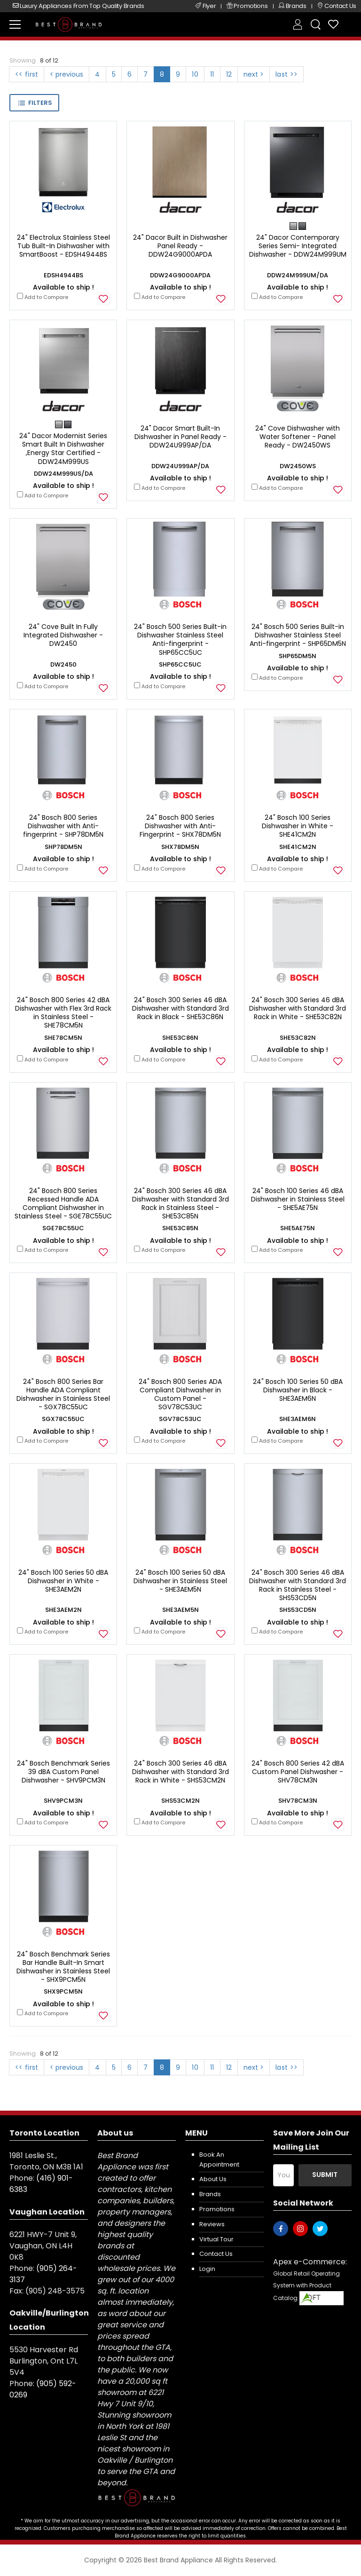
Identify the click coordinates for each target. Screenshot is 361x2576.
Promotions (217, 2209)
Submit (324, 2174)
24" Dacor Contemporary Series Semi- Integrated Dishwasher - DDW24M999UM (297, 246)
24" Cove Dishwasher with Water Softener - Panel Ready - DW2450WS (297, 437)
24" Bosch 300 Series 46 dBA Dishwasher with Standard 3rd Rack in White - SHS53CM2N (180, 1772)
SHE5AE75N (297, 1228)
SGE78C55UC (63, 1228)
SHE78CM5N (63, 1037)
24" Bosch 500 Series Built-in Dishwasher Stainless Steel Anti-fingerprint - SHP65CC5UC (180, 639)
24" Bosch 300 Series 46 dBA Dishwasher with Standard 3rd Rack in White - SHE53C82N (297, 1008)
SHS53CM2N (180, 1800)
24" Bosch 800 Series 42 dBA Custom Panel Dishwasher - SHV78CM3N (297, 1772)
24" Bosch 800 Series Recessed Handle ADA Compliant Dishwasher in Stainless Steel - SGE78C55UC (63, 1203)
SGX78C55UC (63, 1418)
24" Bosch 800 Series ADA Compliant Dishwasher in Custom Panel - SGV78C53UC (180, 1394)
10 (195, 74)
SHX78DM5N (180, 846)
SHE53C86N (180, 1037)
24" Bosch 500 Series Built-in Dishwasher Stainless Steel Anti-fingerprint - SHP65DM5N (298, 635)
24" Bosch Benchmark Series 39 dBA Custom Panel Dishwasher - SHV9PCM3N (63, 1772)
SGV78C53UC (180, 1418)
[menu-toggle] (15, 24)
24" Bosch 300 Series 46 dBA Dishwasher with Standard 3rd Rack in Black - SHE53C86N (180, 1008)
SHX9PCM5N (63, 1991)
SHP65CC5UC (180, 664)
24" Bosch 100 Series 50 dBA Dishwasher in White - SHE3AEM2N (63, 1581)
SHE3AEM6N (297, 1418)
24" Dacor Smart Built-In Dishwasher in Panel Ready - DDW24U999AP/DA (180, 437)
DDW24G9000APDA (180, 275)
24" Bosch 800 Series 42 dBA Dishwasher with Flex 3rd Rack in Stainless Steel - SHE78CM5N (63, 1012)
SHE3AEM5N (180, 1609)
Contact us (216, 2253)
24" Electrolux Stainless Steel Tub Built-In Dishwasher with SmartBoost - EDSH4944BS (63, 246)
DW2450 (63, 664)
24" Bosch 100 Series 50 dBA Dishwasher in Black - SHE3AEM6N (298, 1390)
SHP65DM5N (297, 656)
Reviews (212, 2224)
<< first (26, 74)
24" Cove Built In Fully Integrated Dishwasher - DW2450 (63, 635)
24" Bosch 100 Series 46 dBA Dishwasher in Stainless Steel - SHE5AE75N (298, 1199)
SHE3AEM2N (63, 1609)
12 (229, 74)
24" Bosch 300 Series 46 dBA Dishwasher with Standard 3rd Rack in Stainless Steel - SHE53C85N (180, 1203)
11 (212, 74)
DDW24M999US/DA (63, 473)
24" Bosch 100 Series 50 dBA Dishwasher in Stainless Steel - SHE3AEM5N (180, 1581)
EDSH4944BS (63, 275)
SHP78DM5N (63, 846)
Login (207, 2268)
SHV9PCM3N (63, 1800)
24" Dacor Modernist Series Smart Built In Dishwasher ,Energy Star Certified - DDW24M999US (63, 448)
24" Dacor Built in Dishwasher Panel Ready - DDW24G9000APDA (180, 246)
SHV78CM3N (297, 1800)
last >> (286, 74)
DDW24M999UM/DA (297, 275)
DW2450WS (298, 466)
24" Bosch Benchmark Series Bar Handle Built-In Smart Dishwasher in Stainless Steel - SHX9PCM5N (63, 1967)
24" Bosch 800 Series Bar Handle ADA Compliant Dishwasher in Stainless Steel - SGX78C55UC (63, 1394)
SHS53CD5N (297, 1609)
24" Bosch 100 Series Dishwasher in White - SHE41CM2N (297, 826)
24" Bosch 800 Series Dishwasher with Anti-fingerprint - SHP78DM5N (63, 826)
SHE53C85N (180, 1228)
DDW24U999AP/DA (180, 466)
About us (213, 2179)
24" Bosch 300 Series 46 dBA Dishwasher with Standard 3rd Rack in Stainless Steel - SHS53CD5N (297, 1585)
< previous (66, 74)
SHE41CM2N (297, 846)
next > (253, 74)
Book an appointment (219, 2159)
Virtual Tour (216, 2239)
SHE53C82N (298, 1037)
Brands (210, 2194)
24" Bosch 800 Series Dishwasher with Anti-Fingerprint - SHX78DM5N (180, 826)
